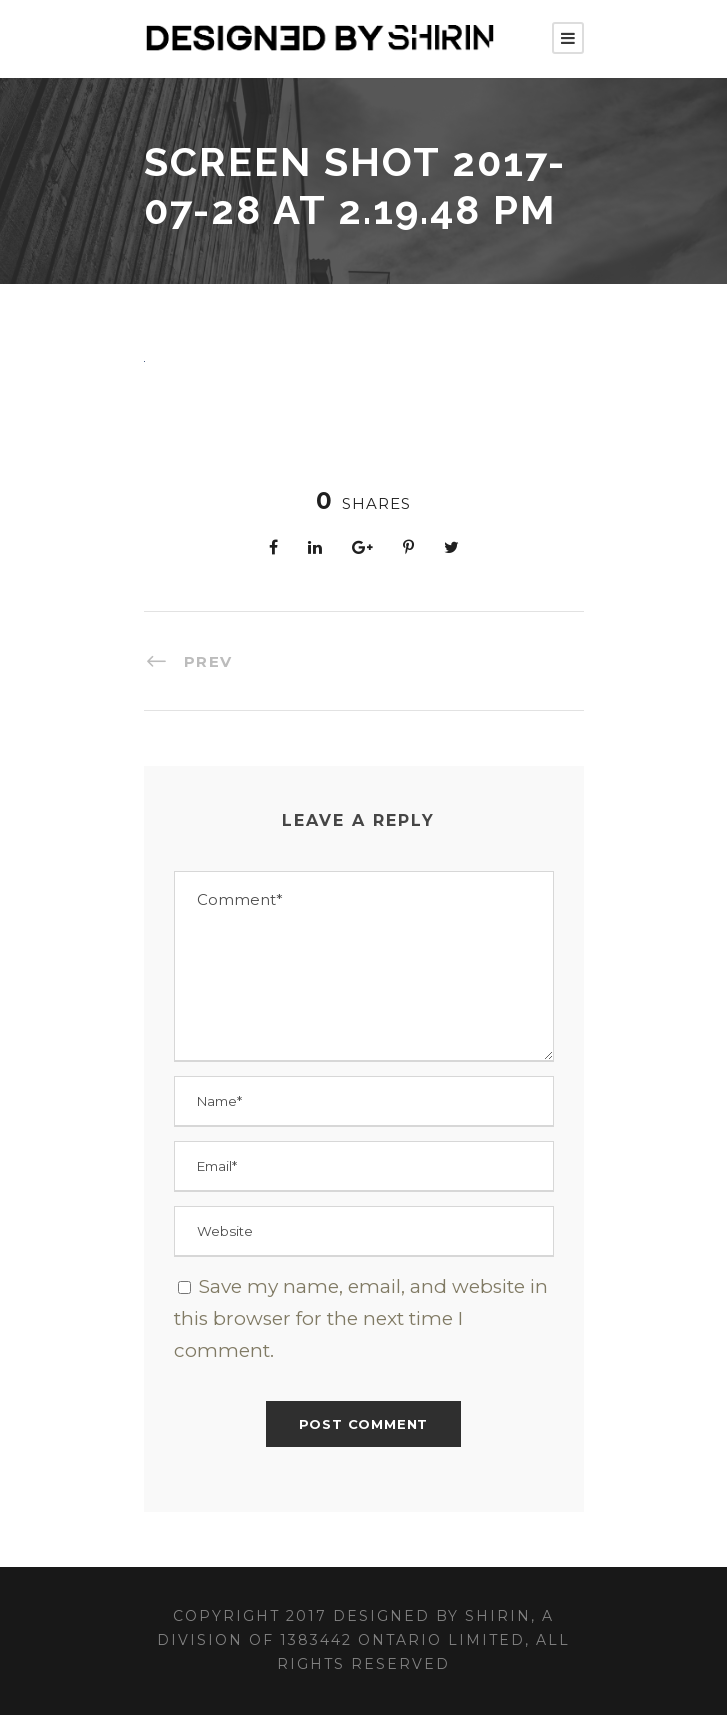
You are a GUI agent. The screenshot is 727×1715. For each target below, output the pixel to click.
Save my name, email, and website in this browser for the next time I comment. (361, 1319)
